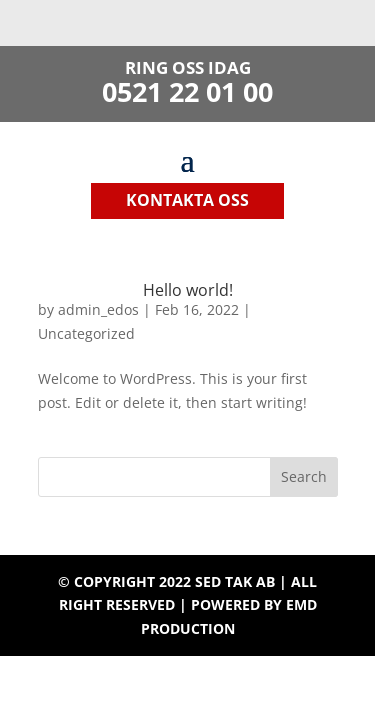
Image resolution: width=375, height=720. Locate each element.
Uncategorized (86, 333)
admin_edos (98, 309)
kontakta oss (187, 200)
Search (304, 476)
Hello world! (188, 290)
